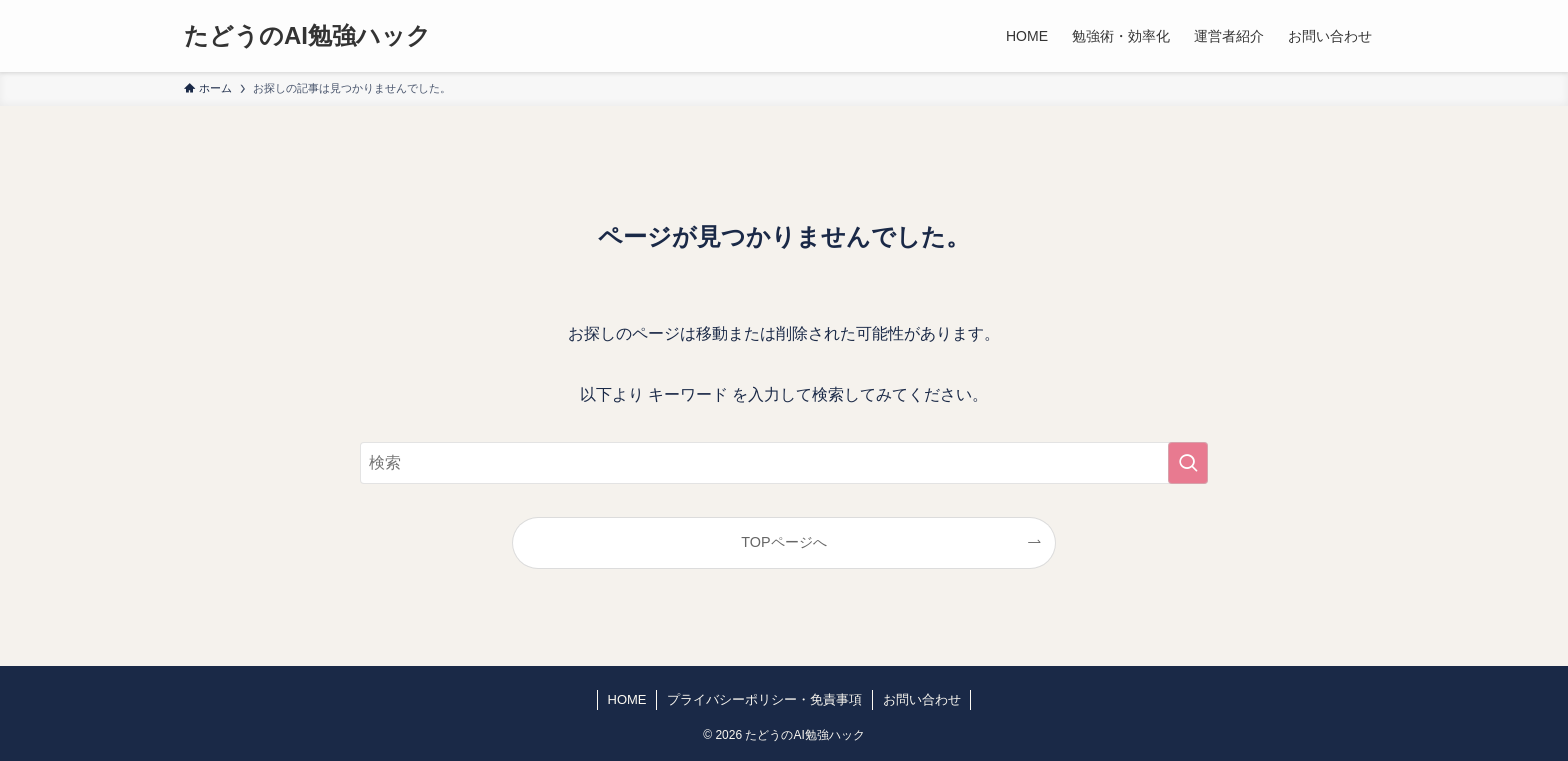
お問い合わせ (922, 699)
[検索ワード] (784, 463)
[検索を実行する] (1188, 463)
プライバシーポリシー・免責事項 (764, 699)
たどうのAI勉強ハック (307, 36)
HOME (627, 699)
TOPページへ (783, 542)
